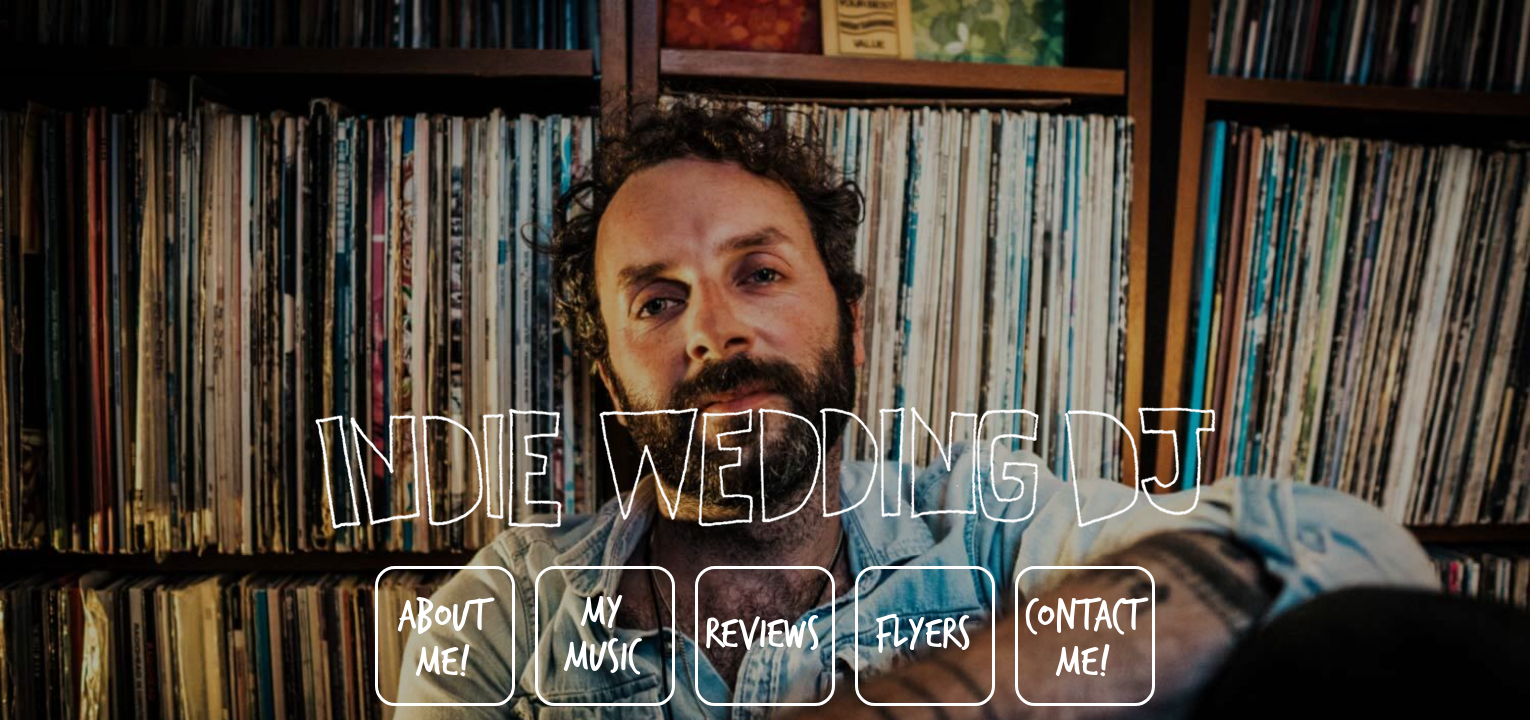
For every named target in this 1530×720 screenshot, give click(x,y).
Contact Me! (1083, 637)
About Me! (442, 637)
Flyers (923, 631)
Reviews (762, 631)
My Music (602, 632)
